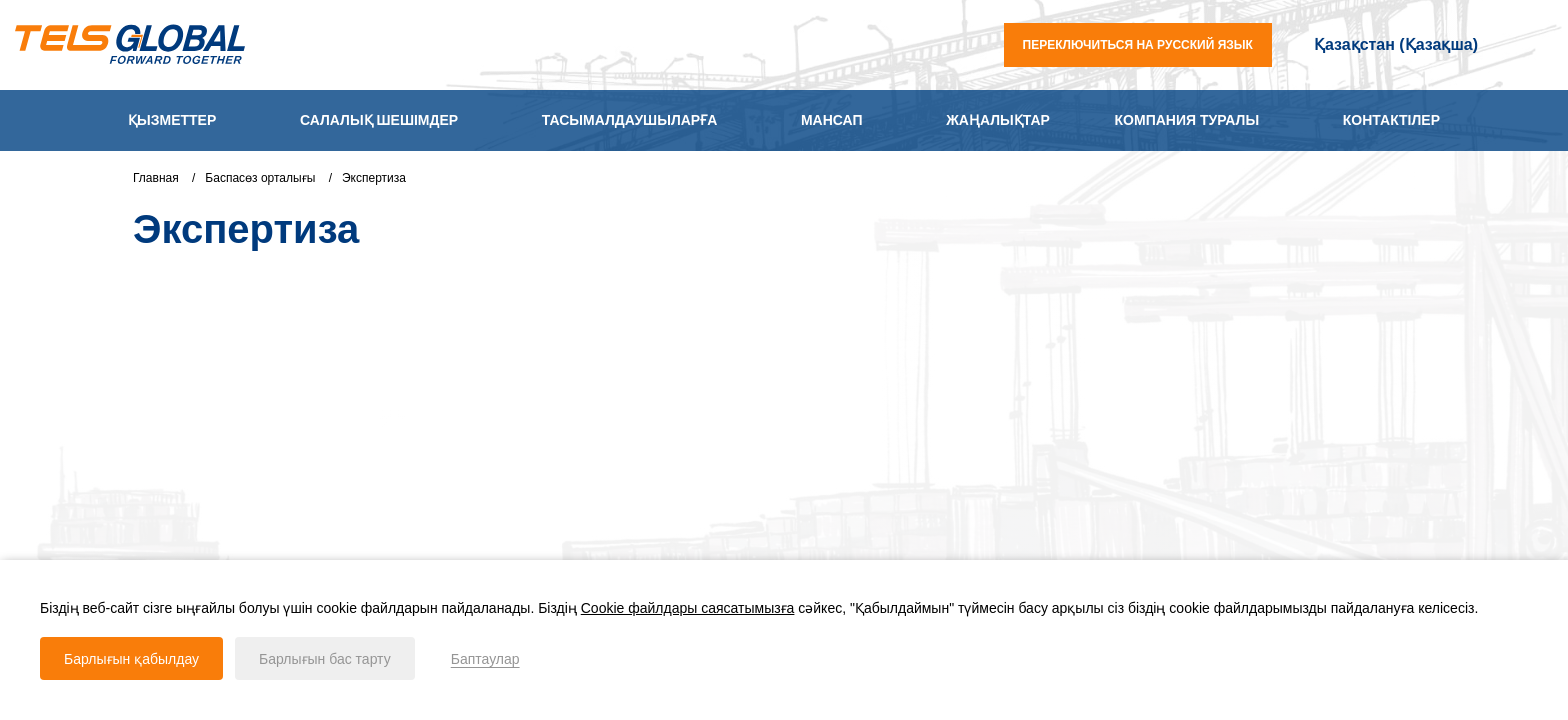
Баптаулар (485, 659)
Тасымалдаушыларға (629, 120)
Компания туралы (1187, 120)
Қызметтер (172, 120)
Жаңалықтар (998, 120)
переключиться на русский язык (1138, 45)
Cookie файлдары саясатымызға (688, 608)
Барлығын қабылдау (131, 659)
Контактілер (1391, 120)
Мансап (832, 120)
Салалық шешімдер (379, 120)
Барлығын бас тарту (325, 659)
